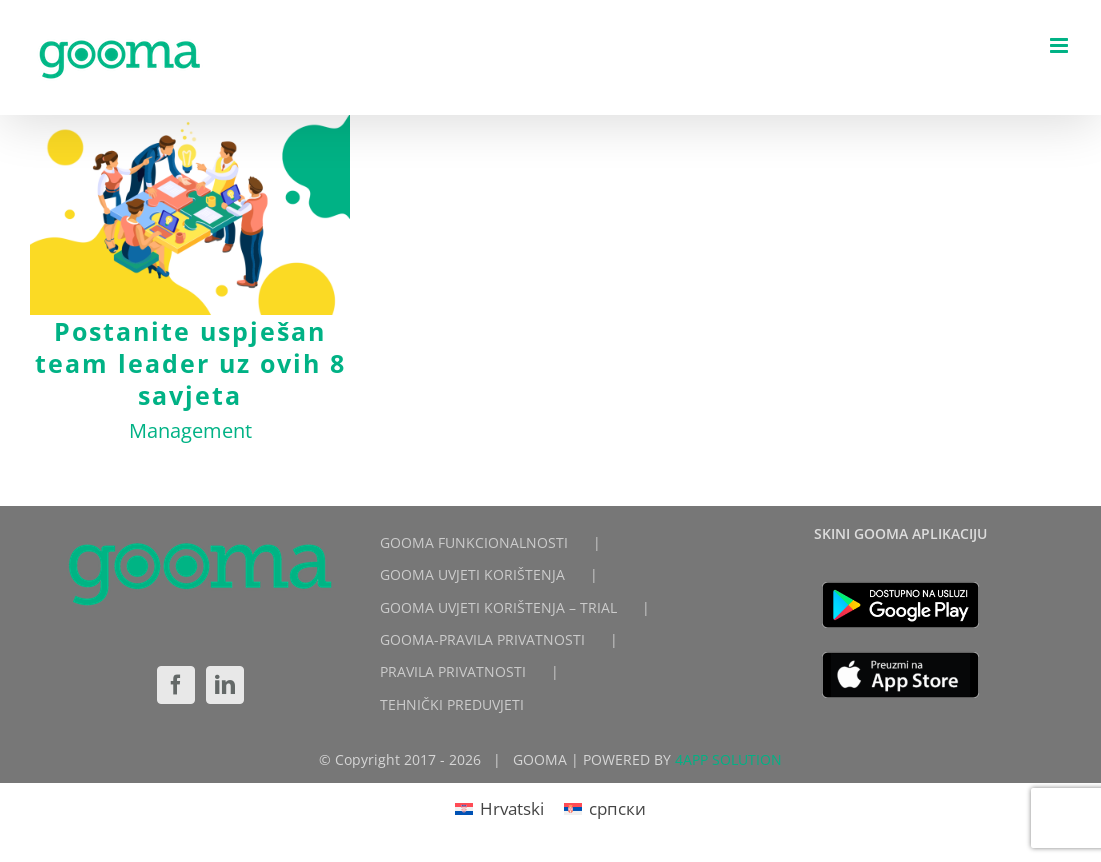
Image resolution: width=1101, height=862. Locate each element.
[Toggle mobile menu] (1060, 45)
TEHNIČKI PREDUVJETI (452, 704)
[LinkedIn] (225, 685)
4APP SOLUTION (728, 759)
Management (190, 430)
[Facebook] (176, 685)
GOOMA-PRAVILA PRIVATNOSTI (482, 639)
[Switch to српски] (605, 808)
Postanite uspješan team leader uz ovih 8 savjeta (190, 363)
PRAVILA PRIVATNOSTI (453, 671)
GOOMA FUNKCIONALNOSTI (474, 542)
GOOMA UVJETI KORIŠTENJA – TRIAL (498, 607)
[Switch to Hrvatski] (499, 808)
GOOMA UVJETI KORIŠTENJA (472, 574)
